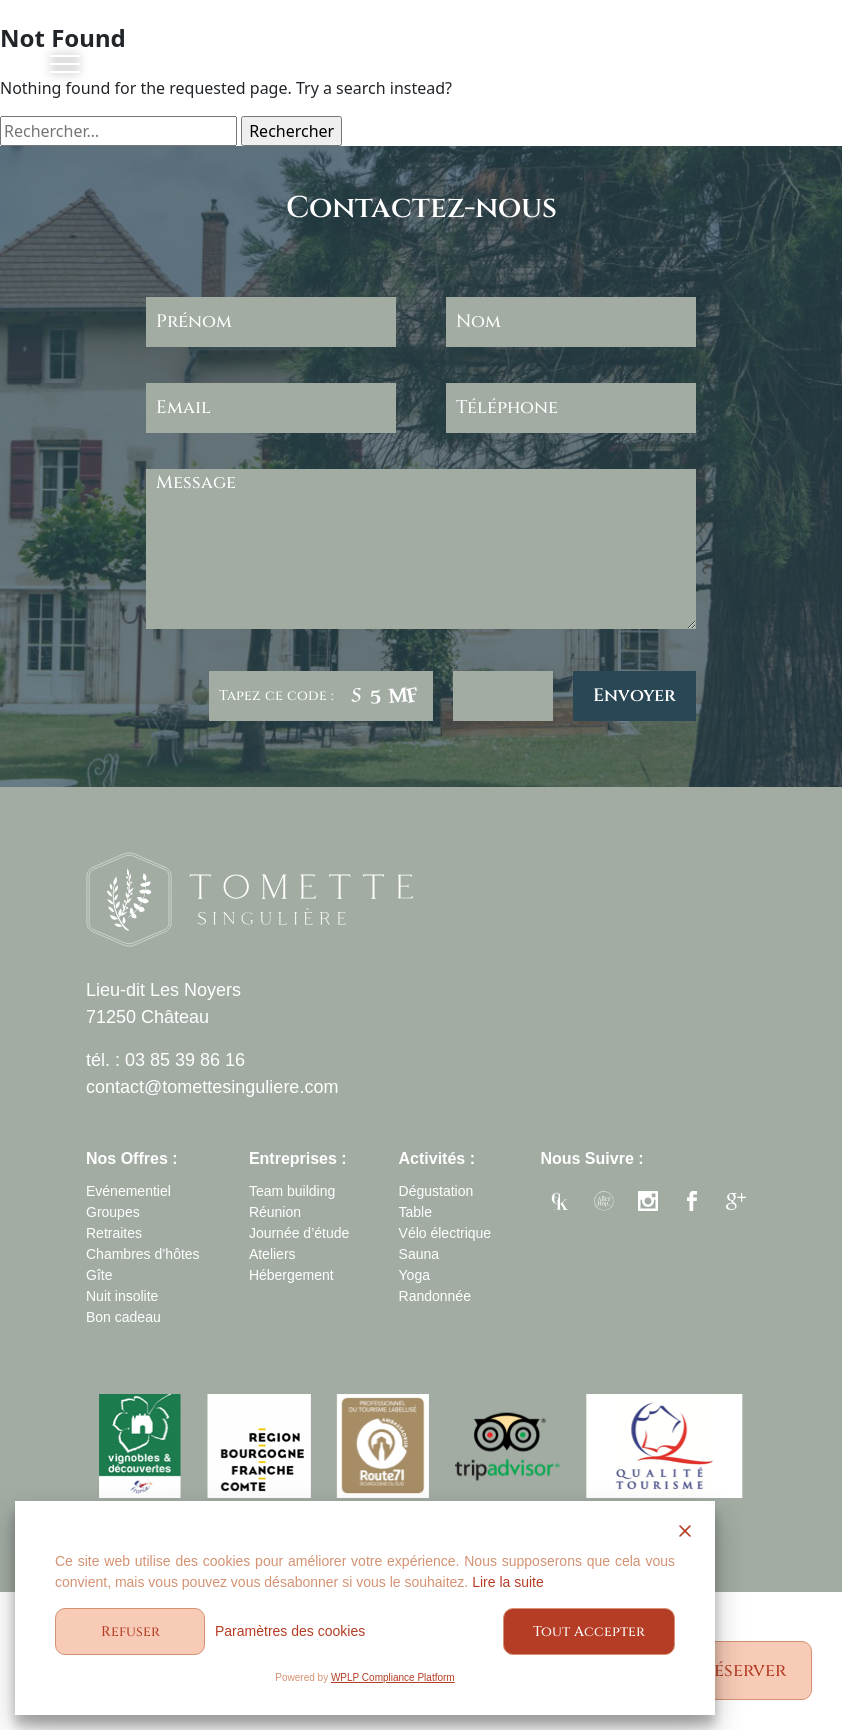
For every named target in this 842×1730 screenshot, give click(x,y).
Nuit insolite (122, 1296)
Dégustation (436, 1191)
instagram (648, 1203)
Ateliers (272, 1254)
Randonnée (435, 1296)
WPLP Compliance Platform (393, 1677)
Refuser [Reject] (130, 1631)
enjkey (560, 1203)
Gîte (99, 1275)
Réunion (275, 1212)
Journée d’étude (299, 1233)
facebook (692, 1203)
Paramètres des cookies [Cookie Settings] (290, 1631)
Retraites (114, 1233)
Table (415, 1212)
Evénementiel (128, 1191)
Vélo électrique (445, 1233)
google (736, 1203)
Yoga (414, 1275)
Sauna (419, 1254)
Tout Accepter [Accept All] (589, 1631)
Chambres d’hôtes (143, 1254)
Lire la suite (508, 1582)
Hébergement (291, 1275)
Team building (292, 1191)
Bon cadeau (123, 1317)
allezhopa (604, 1203)
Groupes (113, 1212)
